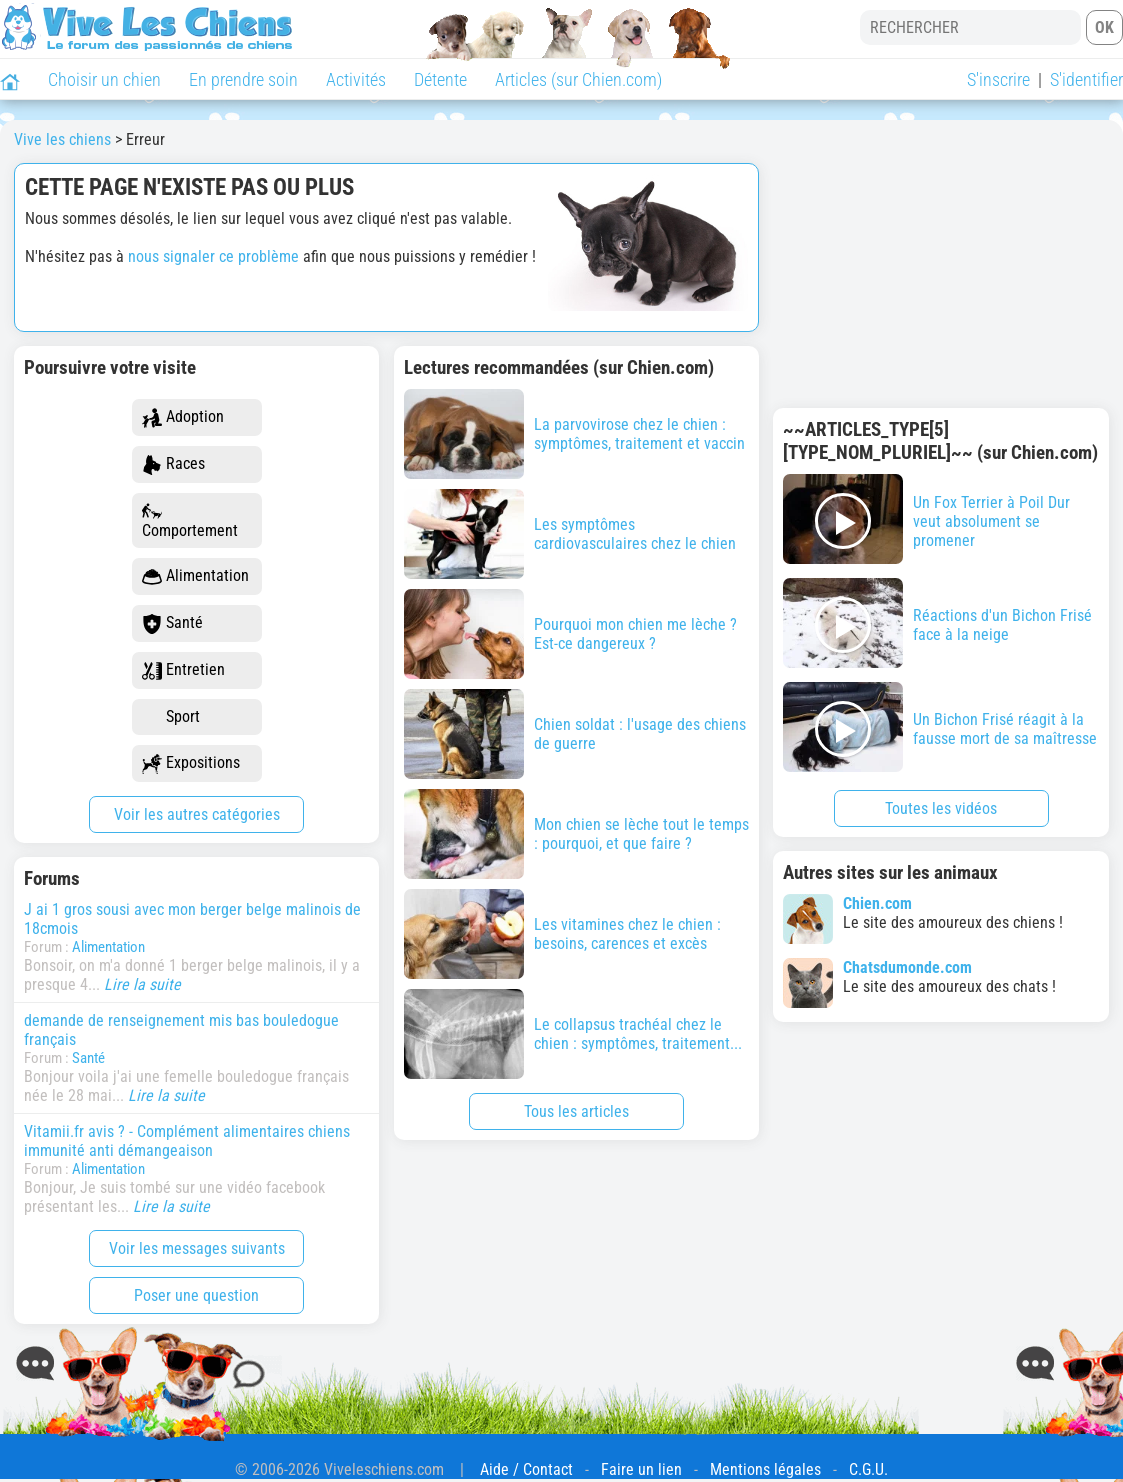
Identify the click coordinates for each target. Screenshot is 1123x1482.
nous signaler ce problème (213, 256)
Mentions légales (765, 1469)
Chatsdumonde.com (907, 967)
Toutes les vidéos (941, 808)
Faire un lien (641, 1469)
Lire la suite (142, 984)
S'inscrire (998, 79)
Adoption (183, 417)
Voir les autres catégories (197, 814)
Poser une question (196, 1295)
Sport (171, 717)
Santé (172, 623)
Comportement (190, 520)
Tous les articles (576, 1111)
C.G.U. (868, 1469)
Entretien (183, 670)
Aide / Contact (526, 1469)
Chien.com (877, 903)
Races (173, 464)
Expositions (191, 763)
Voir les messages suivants (197, 1248)
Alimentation (195, 576)
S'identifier (1086, 79)
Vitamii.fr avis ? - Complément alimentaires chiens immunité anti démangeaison (187, 1141)
